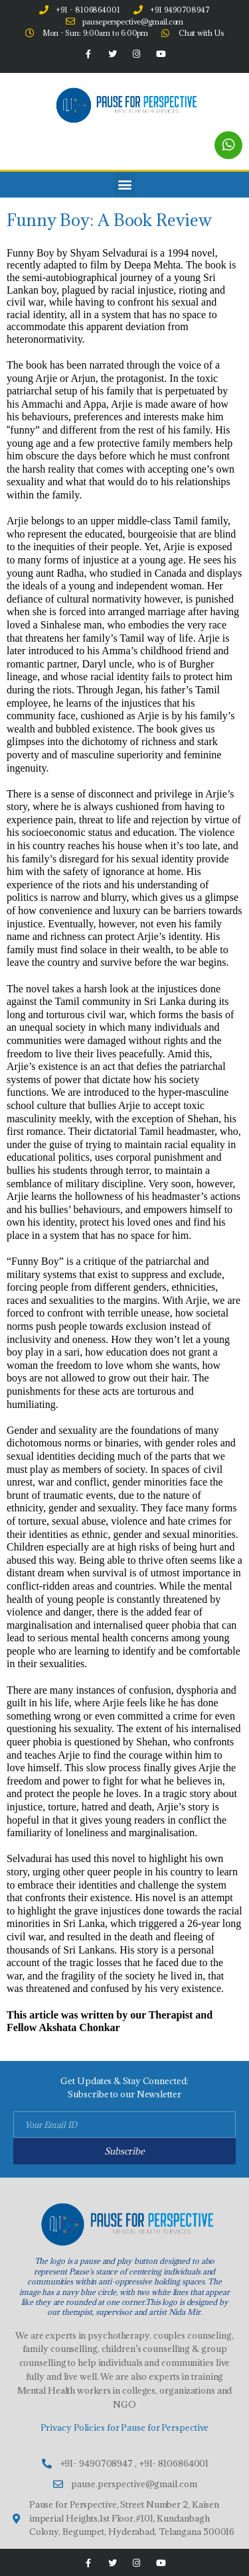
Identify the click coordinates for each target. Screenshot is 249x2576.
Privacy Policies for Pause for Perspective (125, 2427)
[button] (124, 185)
